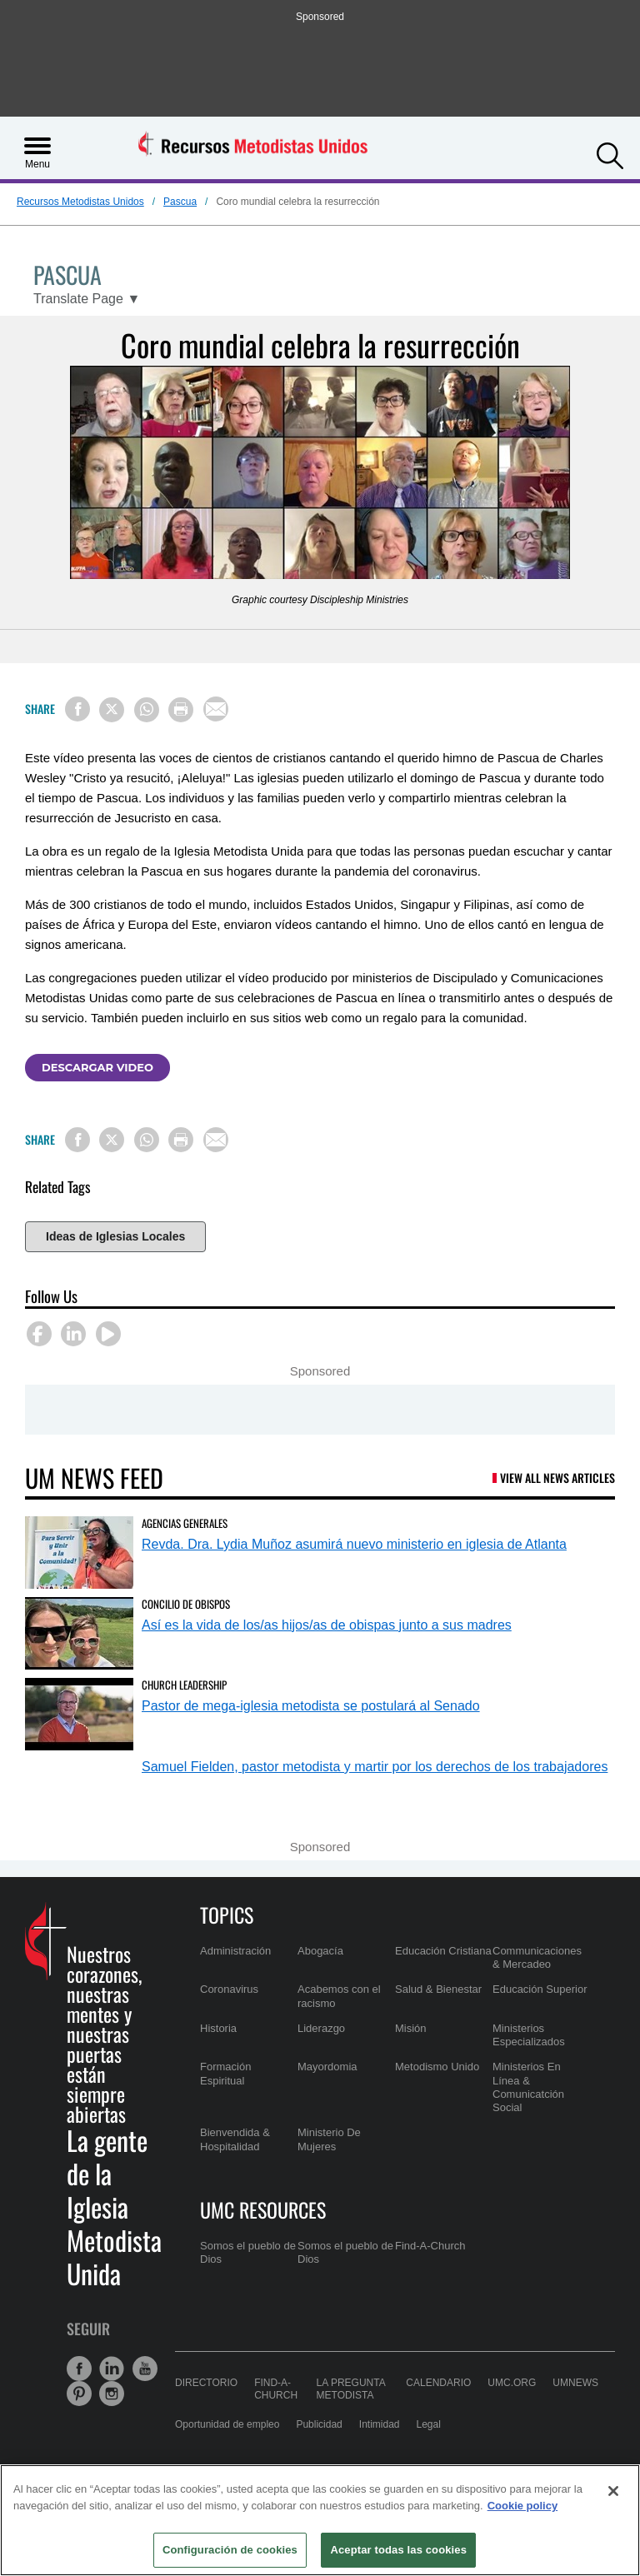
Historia (218, 2028)
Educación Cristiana (443, 1950)
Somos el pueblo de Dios (248, 2252)
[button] (610, 154)
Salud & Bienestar (438, 1989)
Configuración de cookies (230, 2550)
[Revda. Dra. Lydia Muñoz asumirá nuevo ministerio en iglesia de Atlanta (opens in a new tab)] (79, 1552)
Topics (226, 1914)
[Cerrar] (613, 2491)
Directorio (206, 2383)
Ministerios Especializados (528, 2035)
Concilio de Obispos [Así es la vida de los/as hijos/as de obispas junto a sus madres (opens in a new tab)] (186, 1603)
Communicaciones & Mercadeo (537, 1957)
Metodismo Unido (437, 2066)
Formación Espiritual (225, 2073)
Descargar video (97, 1067)
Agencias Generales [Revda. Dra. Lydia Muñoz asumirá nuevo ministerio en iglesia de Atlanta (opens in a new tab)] (185, 1523)
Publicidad (319, 2424)
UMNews (575, 2383)
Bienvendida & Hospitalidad (235, 2139)
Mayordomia (328, 2066)
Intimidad (379, 2424)
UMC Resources (263, 2209)
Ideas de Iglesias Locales (115, 1236)
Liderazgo (321, 2028)
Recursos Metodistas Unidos (80, 201)
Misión (411, 2028)
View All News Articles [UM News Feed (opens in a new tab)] (557, 1477)
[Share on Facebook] (77, 708)
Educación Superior (539, 1989)
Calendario (438, 2383)
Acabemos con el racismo (339, 1996)
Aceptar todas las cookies (398, 2550)
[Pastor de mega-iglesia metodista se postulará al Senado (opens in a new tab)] (79, 1714)
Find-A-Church (430, 2245)
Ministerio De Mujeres (329, 2139)
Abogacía (320, 1950)
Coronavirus (229, 1989)
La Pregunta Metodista (351, 2389)
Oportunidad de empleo (227, 2424)
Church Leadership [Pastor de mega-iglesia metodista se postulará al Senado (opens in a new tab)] (184, 1684)
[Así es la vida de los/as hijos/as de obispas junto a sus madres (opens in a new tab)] (79, 1633)
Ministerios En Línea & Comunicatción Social (528, 2087)
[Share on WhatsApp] (146, 709)
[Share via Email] (215, 708)
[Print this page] (180, 709)
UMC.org (512, 2383)
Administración (235, 1950)
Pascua (180, 201)
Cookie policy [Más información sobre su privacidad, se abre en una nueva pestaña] (523, 2505)
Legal (429, 2424)
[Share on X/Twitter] (111, 709)
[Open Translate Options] (86, 299)
